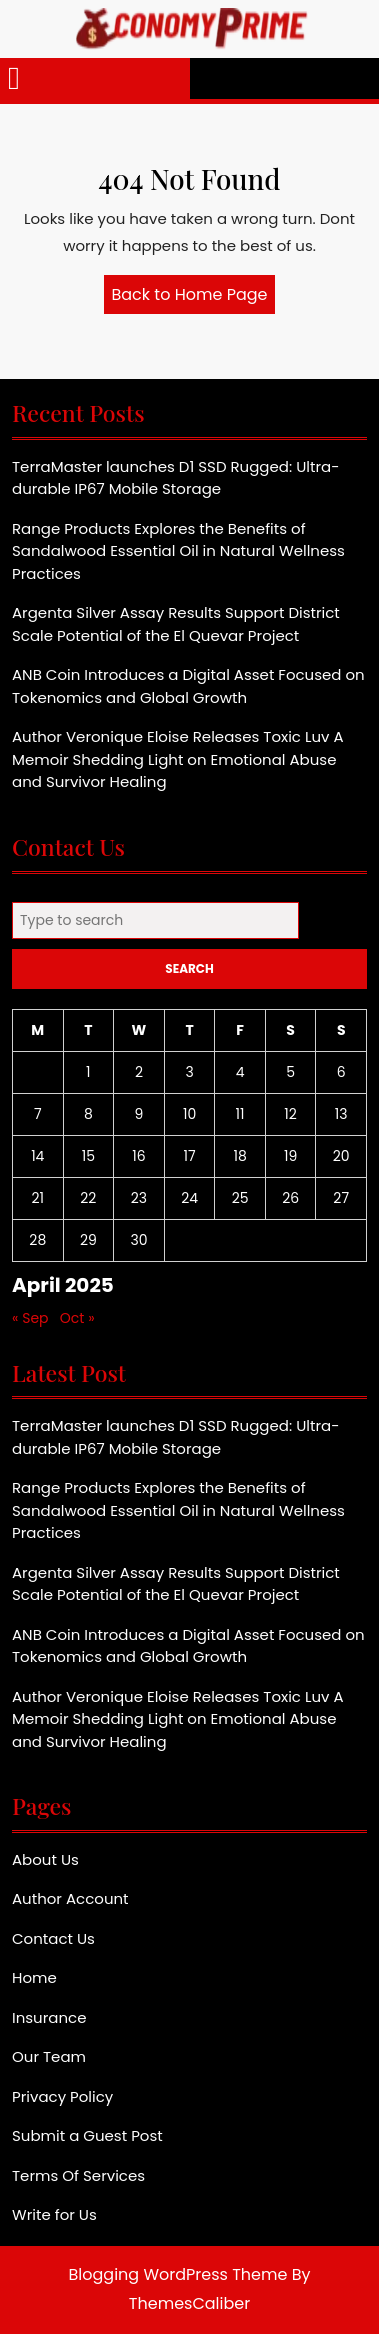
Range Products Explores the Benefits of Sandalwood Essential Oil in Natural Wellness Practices (178, 551)
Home (34, 1977)
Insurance (49, 2017)
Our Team (49, 2056)
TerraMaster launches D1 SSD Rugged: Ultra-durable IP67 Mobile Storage (175, 478)
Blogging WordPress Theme (178, 2274)
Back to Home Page (194, 298)
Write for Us (54, 2214)
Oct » (77, 1318)
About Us (45, 1859)
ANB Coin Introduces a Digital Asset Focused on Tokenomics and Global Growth (188, 686)
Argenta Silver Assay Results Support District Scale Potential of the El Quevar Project (176, 624)
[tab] (14, 78)
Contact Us (53, 1938)
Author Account (70, 1898)
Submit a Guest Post (87, 2135)
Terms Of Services (78, 2175)
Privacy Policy (62, 2096)
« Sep (30, 1318)
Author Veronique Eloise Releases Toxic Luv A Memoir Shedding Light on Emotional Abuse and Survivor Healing (178, 759)
